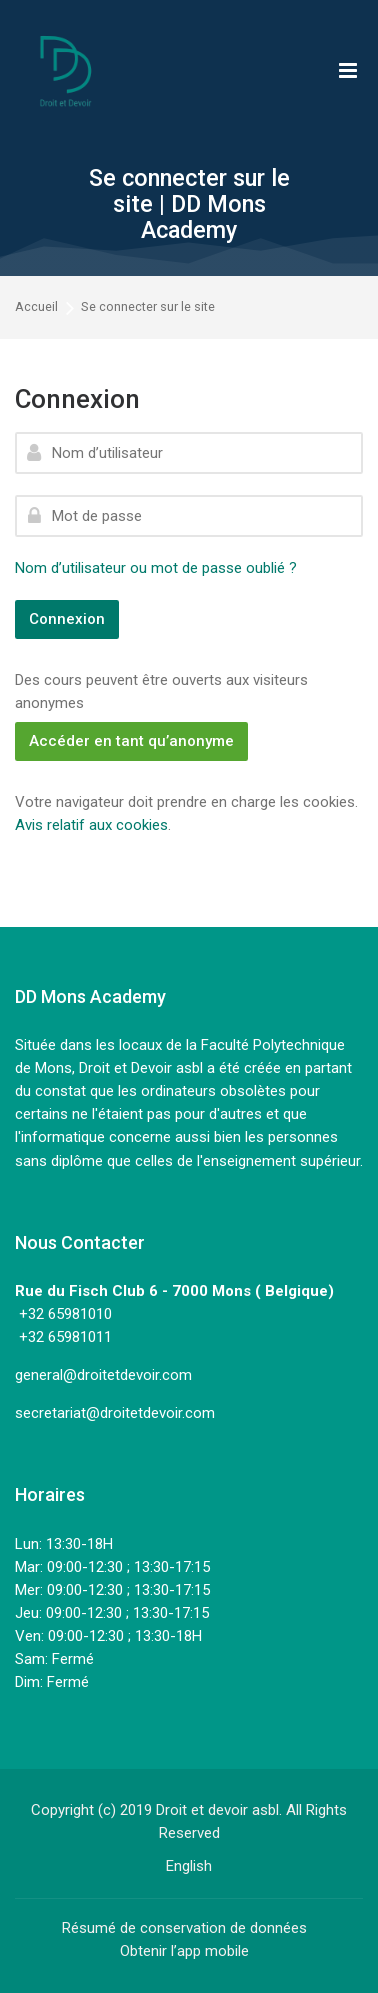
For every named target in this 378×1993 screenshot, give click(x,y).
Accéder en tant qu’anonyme (131, 741)
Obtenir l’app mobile (184, 1951)
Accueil (36, 307)
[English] (189, 1866)
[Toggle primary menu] (348, 70)
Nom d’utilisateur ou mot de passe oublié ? (156, 568)
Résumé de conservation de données (184, 1928)
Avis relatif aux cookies (91, 825)
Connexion (67, 619)
